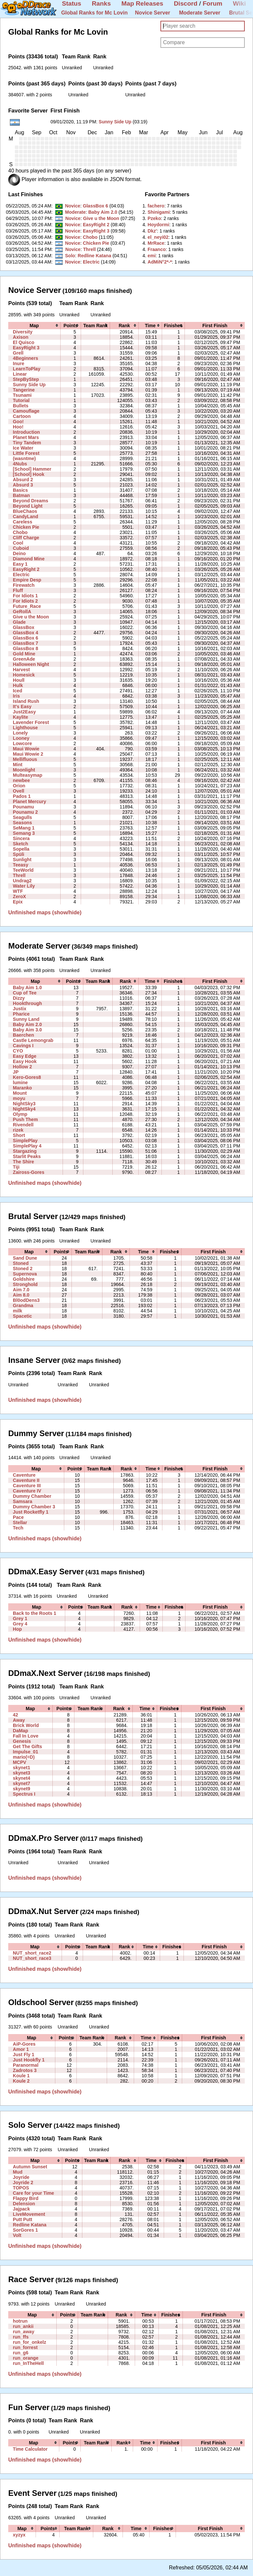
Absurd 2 (23, 479)
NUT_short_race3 (32, 1958)
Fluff (18, 590)
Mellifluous (25, 759)
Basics (20, 490)
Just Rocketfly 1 (30, 1512)
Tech (18, 1527)
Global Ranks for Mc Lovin (94, 13)
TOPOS (21, 2187)
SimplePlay (25, 1140)
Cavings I (23, 1045)
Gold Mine (24, 653)
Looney (21, 738)
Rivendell (23, 1124)
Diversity (22, 331)
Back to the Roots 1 (34, 1613)
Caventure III (27, 1485)
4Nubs (20, 463)
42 (15, 1714)
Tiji (16, 1167)
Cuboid (21, 548)
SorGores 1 (25, 2230)
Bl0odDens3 (26, 1300)
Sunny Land (26, 1019)
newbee (21, 780)
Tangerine (24, 390)
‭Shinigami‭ (159, 212)
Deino (19, 553)
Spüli (18, 854)
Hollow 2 (22, 1066)
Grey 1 (20, 1618)
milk (17, 1310)
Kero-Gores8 (27, 1077)
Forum (212, 3)
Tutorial (21, 400)
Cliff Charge (26, 537)
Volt (17, 2235)
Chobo (90, 237)
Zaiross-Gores (28, 1172)
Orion (19, 785)
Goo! (18, 421)
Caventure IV (27, 1490)
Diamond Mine (28, 558)
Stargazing (25, 1151)
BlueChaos (25, 511)
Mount (20, 1093)
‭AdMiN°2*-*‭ (160, 262)
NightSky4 (24, 1109)
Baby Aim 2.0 (102, 212)
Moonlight (24, 769)
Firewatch (24, 585)
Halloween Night (31, 664)
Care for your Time (33, 2193)
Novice (72, 205)
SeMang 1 (24, 828)
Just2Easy (24, 711)
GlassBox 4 (25, 632)
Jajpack (21, 2209)
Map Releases (142, 3)
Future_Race (27, 606)
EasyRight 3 (96, 231)
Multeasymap (27, 775)
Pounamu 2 (25, 812)
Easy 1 (20, 564)
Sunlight (22, 859)
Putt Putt (22, 2219)
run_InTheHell (28, 2363)
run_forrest (25, 2347)
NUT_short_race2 (32, 1953)
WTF (18, 891)
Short (19, 1135)
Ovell (18, 791)
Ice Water (23, 448)
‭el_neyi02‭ (158, 237)
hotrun (20, 2321)
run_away (23, 2331)
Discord (185, 3)
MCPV (19, 1762)
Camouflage (26, 411)
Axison (20, 337)
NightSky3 (24, 1103)
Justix (19, 1008)
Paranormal (25, 2065)
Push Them (25, 1119)
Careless (22, 521)
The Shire (23, 1161)
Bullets (20, 405)
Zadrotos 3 (25, 2070)
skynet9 (21, 1788)
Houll (18, 680)
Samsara (22, 1501)
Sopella (21, 849)
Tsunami (22, 395)
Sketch (20, 843)
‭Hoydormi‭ (158, 224)
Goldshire (24, 1279)
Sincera (21, 838)
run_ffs (21, 2337)
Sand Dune (25, 1258)
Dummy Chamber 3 (34, 1506)
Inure (18, 363)
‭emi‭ (151, 255)
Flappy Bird (25, 2198)
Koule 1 (21, 2075)
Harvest (21, 669)
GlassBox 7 (25, 643)
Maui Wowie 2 (28, 754)
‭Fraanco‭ (157, 249)
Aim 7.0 (21, 1289)
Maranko (22, 1087)
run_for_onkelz (29, 2342)
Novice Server (152, 13)
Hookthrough (27, 1003)
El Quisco (23, 342)
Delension (24, 2203)
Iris (16, 696)
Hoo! (18, 426)
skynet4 (21, 1778)
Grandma (23, 1305)
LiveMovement (29, 2214)
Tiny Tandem (27, 442)
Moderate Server (199, 13)
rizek (18, 1130)
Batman (21, 495)
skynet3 (21, 1772)
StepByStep (26, 379)
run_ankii (23, 2326)
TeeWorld (23, 870)
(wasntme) (24, 458)
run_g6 (20, 2352)
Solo (70, 255)
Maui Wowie (26, 748)
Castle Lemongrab (33, 1040)
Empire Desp (27, 579)
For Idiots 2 (25, 601)
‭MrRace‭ (156, 243)
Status (71, 3)
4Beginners (25, 358)
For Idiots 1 (25, 595)
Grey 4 (20, 1623)
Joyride (21, 2177)
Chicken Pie (96, 243)
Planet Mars (26, 437)
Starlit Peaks (27, 1156)
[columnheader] (34, 325)
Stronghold (25, 1284)
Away (19, 1720)
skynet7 (21, 1783)
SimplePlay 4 (27, 1145)
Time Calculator (30, 2449)
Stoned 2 (22, 1268)
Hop (17, 1629)
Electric (91, 262)
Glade (19, 622)
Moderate (75, 212)
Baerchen (23, 1035)
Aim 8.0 (21, 1295)
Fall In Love (25, 1736)
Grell (18, 353)
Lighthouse (25, 727)
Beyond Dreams (30, 500)
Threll (89, 249)
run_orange (25, 2358)
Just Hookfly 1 (28, 2059)
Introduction (26, 432)
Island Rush (26, 701)
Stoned (21, 1263)
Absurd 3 (23, 484)
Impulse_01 (25, 1751)
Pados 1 (22, 796)
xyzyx (19, 2534)
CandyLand (25, 516)
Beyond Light (27, 506)
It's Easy (22, 706)
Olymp (20, 1114)
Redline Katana (94, 255)
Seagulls (22, 817)
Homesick (24, 674)
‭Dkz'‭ (152, 231)
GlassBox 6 (95, 205)
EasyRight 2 (96, 224)
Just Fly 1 (23, 2054)
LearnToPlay (26, 368)
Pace (18, 1517)
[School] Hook (28, 474)
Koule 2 (21, 2081)
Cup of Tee (25, 992)
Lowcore (22, 743)
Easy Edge (24, 1056)
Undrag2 (22, 880)
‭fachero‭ (156, 205)
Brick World (26, 1725)
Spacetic (22, 1316)
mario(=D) (24, 1757)
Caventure (24, 1475)
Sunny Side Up (115, 121)
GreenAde (24, 659)
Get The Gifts (27, 1746)
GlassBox (23, 627)
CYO (18, 1050)
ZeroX (19, 896)
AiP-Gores (24, 2044)
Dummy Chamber (32, 1496)
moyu (19, 1098)
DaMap (20, 1730)
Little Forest (26, 453)
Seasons (22, 822)
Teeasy (20, 864)
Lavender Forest (31, 722)
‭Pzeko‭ (154, 218)
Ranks (101, 3)
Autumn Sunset (30, 2166)
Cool (18, 543)
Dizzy (19, 998)
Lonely (20, 733)
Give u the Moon (101, 218)
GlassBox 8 (25, 648)
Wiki (239, 3)
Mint (17, 764)
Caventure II (26, 1480)
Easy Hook (25, 1061)
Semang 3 (24, 833)
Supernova (25, 1273)
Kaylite (20, 717)
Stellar (20, 1522)
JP (15, 1072)
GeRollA (22, 611)
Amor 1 (21, 2049)
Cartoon (22, 416)
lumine (20, 1082)
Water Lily (24, 886)
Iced (17, 690)
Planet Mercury (29, 801)
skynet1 (21, 1767)
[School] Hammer (32, 469)
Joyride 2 (23, 2182)
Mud (17, 2172)
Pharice (21, 1014)
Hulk (18, 685)
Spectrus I (24, 1794)
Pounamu (23, 806)
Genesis (22, 1741)
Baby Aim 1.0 (27, 987)
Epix (18, 901)
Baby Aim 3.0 (27, 1029)
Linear (20, 374)
